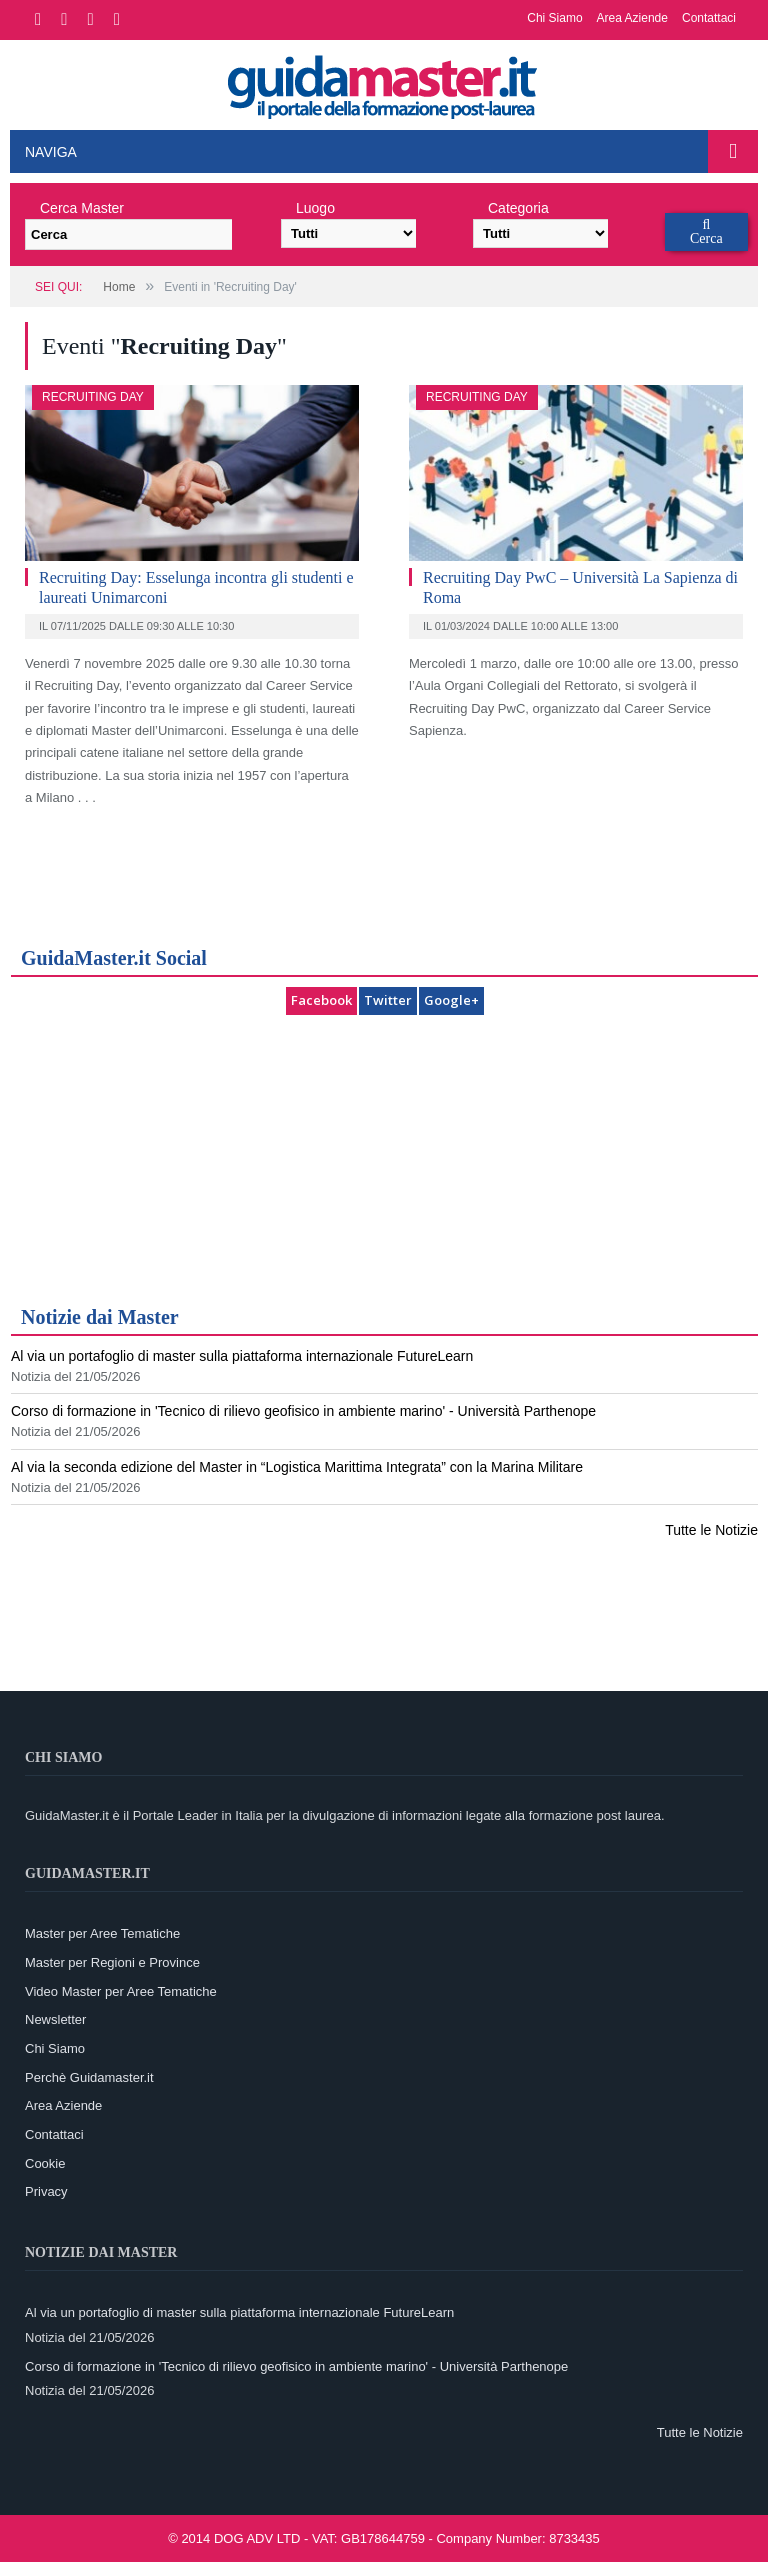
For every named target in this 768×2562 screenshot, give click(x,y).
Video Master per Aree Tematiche (121, 1991)
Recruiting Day (93, 397)
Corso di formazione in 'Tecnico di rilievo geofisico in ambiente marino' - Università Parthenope (303, 1411)
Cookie (45, 2163)
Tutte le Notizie (711, 1530)
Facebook (321, 1000)
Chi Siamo (554, 18)
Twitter (388, 1000)
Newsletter (55, 2019)
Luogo (315, 208)
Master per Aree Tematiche (102, 1933)
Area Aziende (632, 18)
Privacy (46, 2191)
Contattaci (709, 18)
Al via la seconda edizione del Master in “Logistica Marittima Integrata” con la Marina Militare (297, 1467)
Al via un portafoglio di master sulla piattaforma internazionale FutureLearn (242, 1356)
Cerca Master (82, 208)
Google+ (451, 1000)
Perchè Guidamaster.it (89, 2077)
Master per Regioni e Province (112, 1962)
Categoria (518, 208)
